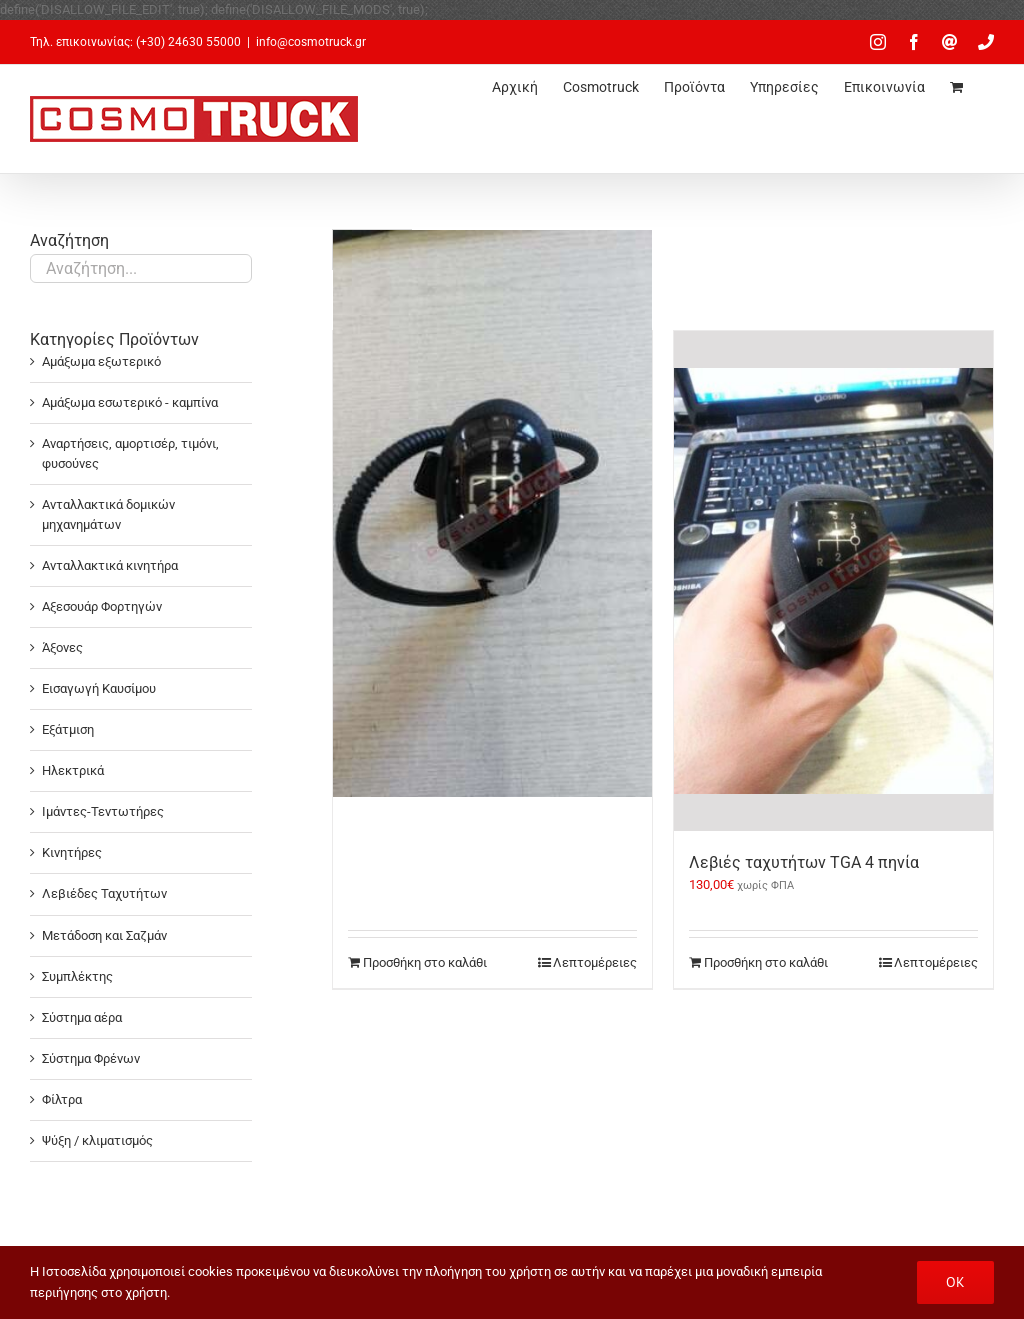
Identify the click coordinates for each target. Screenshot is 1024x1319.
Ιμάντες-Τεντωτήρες (103, 811)
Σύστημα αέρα (82, 1017)
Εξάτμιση (68, 729)
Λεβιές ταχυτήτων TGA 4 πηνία (804, 862)
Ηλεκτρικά (73, 770)
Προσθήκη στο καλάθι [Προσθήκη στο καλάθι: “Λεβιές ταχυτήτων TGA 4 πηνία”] (766, 962)
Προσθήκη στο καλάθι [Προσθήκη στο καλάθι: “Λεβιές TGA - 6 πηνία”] (425, 962)
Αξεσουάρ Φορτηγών (102, 606)
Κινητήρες (72, 852)
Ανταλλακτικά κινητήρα (110, 565)
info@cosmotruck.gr (311, 42)
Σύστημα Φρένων (91, 1058)
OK (955, 1282)
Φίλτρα (62, 1099)
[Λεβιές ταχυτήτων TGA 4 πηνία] (833, 581)
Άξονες (62, 647)
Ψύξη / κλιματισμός (97, 1140)
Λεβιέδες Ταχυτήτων (104, 893)
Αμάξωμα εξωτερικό (101, 361)
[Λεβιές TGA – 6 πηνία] (492, 513)
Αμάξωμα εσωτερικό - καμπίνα (130, 402)
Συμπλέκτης (77, 976)
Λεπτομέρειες (595, 962)
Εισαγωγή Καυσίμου (99, 688)
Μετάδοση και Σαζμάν (104, 935)
